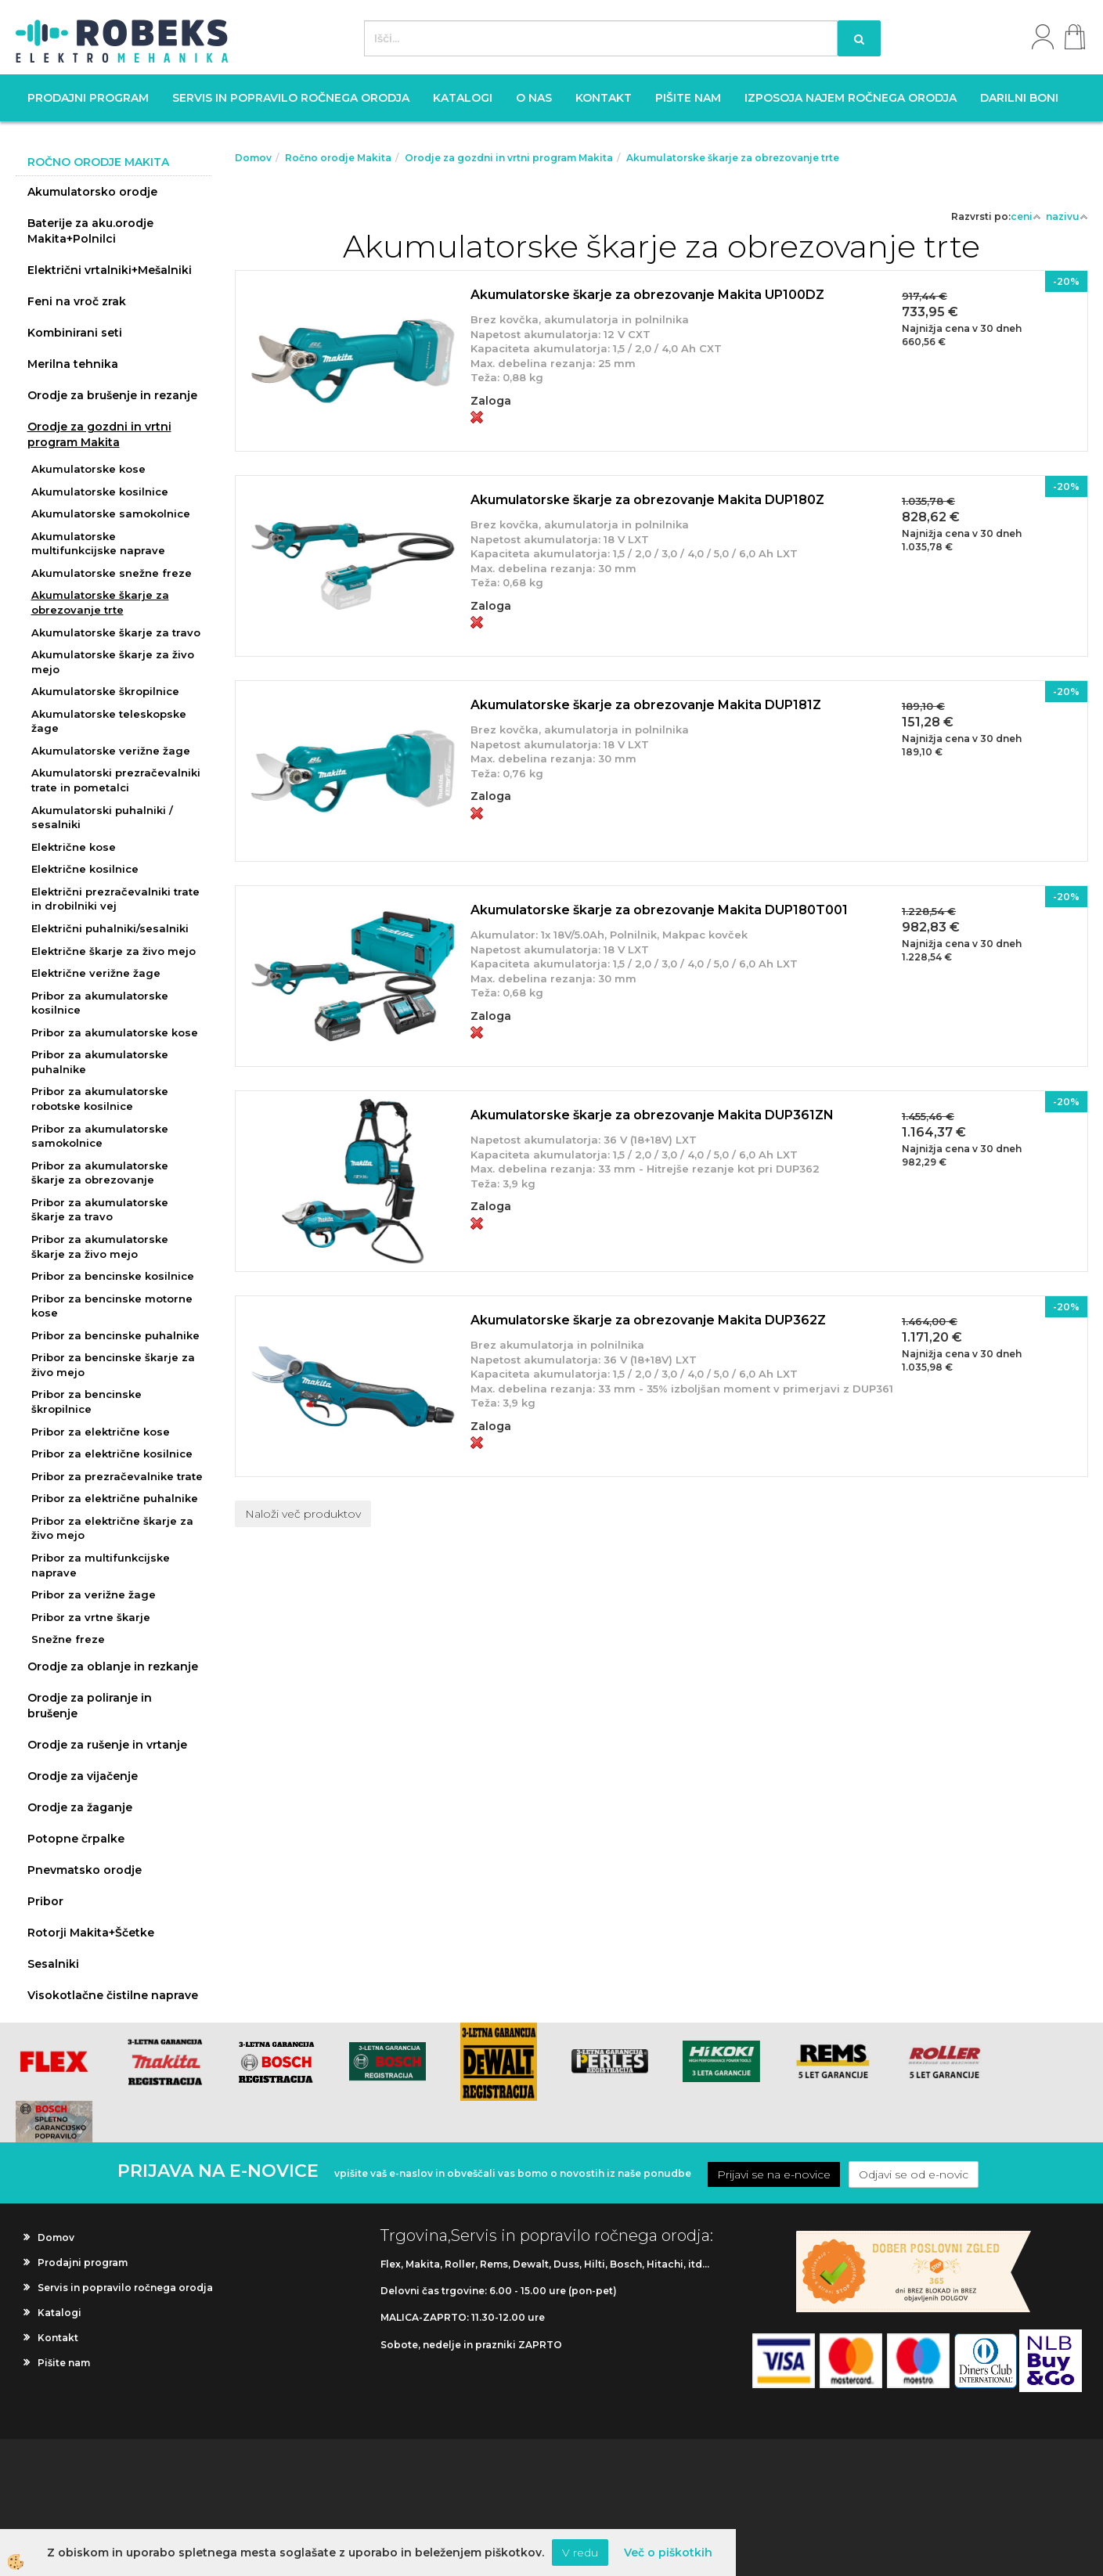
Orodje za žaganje (79, 1807)
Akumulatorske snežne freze (111, 573)
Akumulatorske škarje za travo (115, 632)
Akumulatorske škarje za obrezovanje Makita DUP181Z (645, 704)
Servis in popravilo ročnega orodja (290, 98)
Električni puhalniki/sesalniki (110, 928)
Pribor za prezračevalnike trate (117, 1476)
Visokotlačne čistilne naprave (112, 1995)
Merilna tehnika (72, 364)
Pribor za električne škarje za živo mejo (112, 1528)
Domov (253, 158)
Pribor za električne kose (100, 1431)
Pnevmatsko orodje (84, 1870)
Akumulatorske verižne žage (110, 750)
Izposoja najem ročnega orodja (850, 98)
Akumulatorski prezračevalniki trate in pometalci (115, 780)
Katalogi (462, 98)
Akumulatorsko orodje (92, 192)
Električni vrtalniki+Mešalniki (109, 270)
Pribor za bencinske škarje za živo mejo (113, 1364)
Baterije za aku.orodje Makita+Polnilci (90, 231)
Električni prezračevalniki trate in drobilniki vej (115, 899)
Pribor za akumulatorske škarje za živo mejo (99, 1246)
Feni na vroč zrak (76, 301)
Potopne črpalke (75, 1839)
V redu (580, 2552)
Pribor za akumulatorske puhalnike (99, 1061)
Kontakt (603, 98)
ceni (1026, 216)
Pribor (45, 1901)
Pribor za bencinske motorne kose (112, 1306)
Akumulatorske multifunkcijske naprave (98, 543)
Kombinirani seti (74, 333)
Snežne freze (68, 1639)
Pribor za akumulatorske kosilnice (99, 1003)
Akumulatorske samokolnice (110, 513)
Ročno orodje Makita (338, 158)
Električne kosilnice (85, 869)
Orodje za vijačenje (82, 1776)
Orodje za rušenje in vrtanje (107, 1745)
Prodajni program (88, 98)
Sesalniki (53, 1964)
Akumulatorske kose (88, 469)
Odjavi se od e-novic (913, 2174)
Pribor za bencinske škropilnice (86, 1401)
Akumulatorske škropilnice (105, 691)
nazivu (1067, 216)
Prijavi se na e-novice (774, 2174)
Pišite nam (688, 98)
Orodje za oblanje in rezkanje (112, 1666)
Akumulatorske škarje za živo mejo (112, 662)
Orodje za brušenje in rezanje (112, 395)
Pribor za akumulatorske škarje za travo (99, 1209)
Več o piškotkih (668, 2552)
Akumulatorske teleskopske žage (108, 721)
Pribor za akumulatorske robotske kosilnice (99, 1098)
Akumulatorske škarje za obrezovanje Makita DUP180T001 (659, 910)
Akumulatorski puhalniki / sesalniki (102, 817)
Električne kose (73, 847)
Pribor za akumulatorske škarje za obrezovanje (99, 1173)
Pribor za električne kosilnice (112, 1453)
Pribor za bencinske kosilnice (112, 1276)
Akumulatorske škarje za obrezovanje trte (100, 602)
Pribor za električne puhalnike (114, 1498)
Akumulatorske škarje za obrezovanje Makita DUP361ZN (652, 1115)
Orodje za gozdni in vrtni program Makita (99, 434)
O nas (534, 98)
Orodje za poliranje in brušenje (89, 1705)
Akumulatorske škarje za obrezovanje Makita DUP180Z (647, 499)
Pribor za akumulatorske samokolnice (99, 1136)
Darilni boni (1019, 98)
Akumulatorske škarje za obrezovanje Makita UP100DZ (647, 294)
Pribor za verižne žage (93, 1594)
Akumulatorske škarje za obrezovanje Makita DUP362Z (648, 1320)
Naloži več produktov (303, 1514)
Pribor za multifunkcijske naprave (100, 1565)
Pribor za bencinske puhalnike (115, 1335)
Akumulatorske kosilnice (99, 491)
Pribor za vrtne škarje (90, 1617)
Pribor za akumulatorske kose (114, 1032)
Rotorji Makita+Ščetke (90, 1933)
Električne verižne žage (95, 973)
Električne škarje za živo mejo (113, 951)
